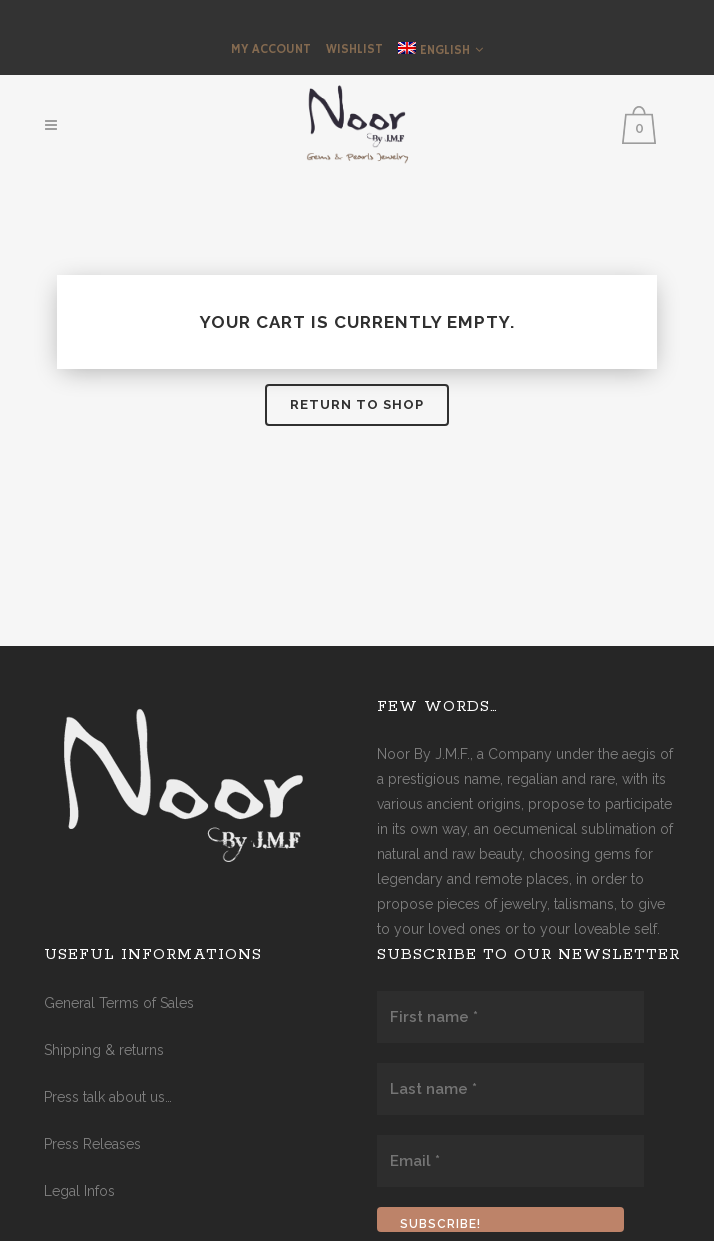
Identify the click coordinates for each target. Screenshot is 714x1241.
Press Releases (92, 1144)
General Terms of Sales (119, 1003)
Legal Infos (79, 1191)
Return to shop (357, 404)
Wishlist (354, 49)
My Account (271, 49)
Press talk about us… (108, 1097)
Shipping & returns (104, 1050)
